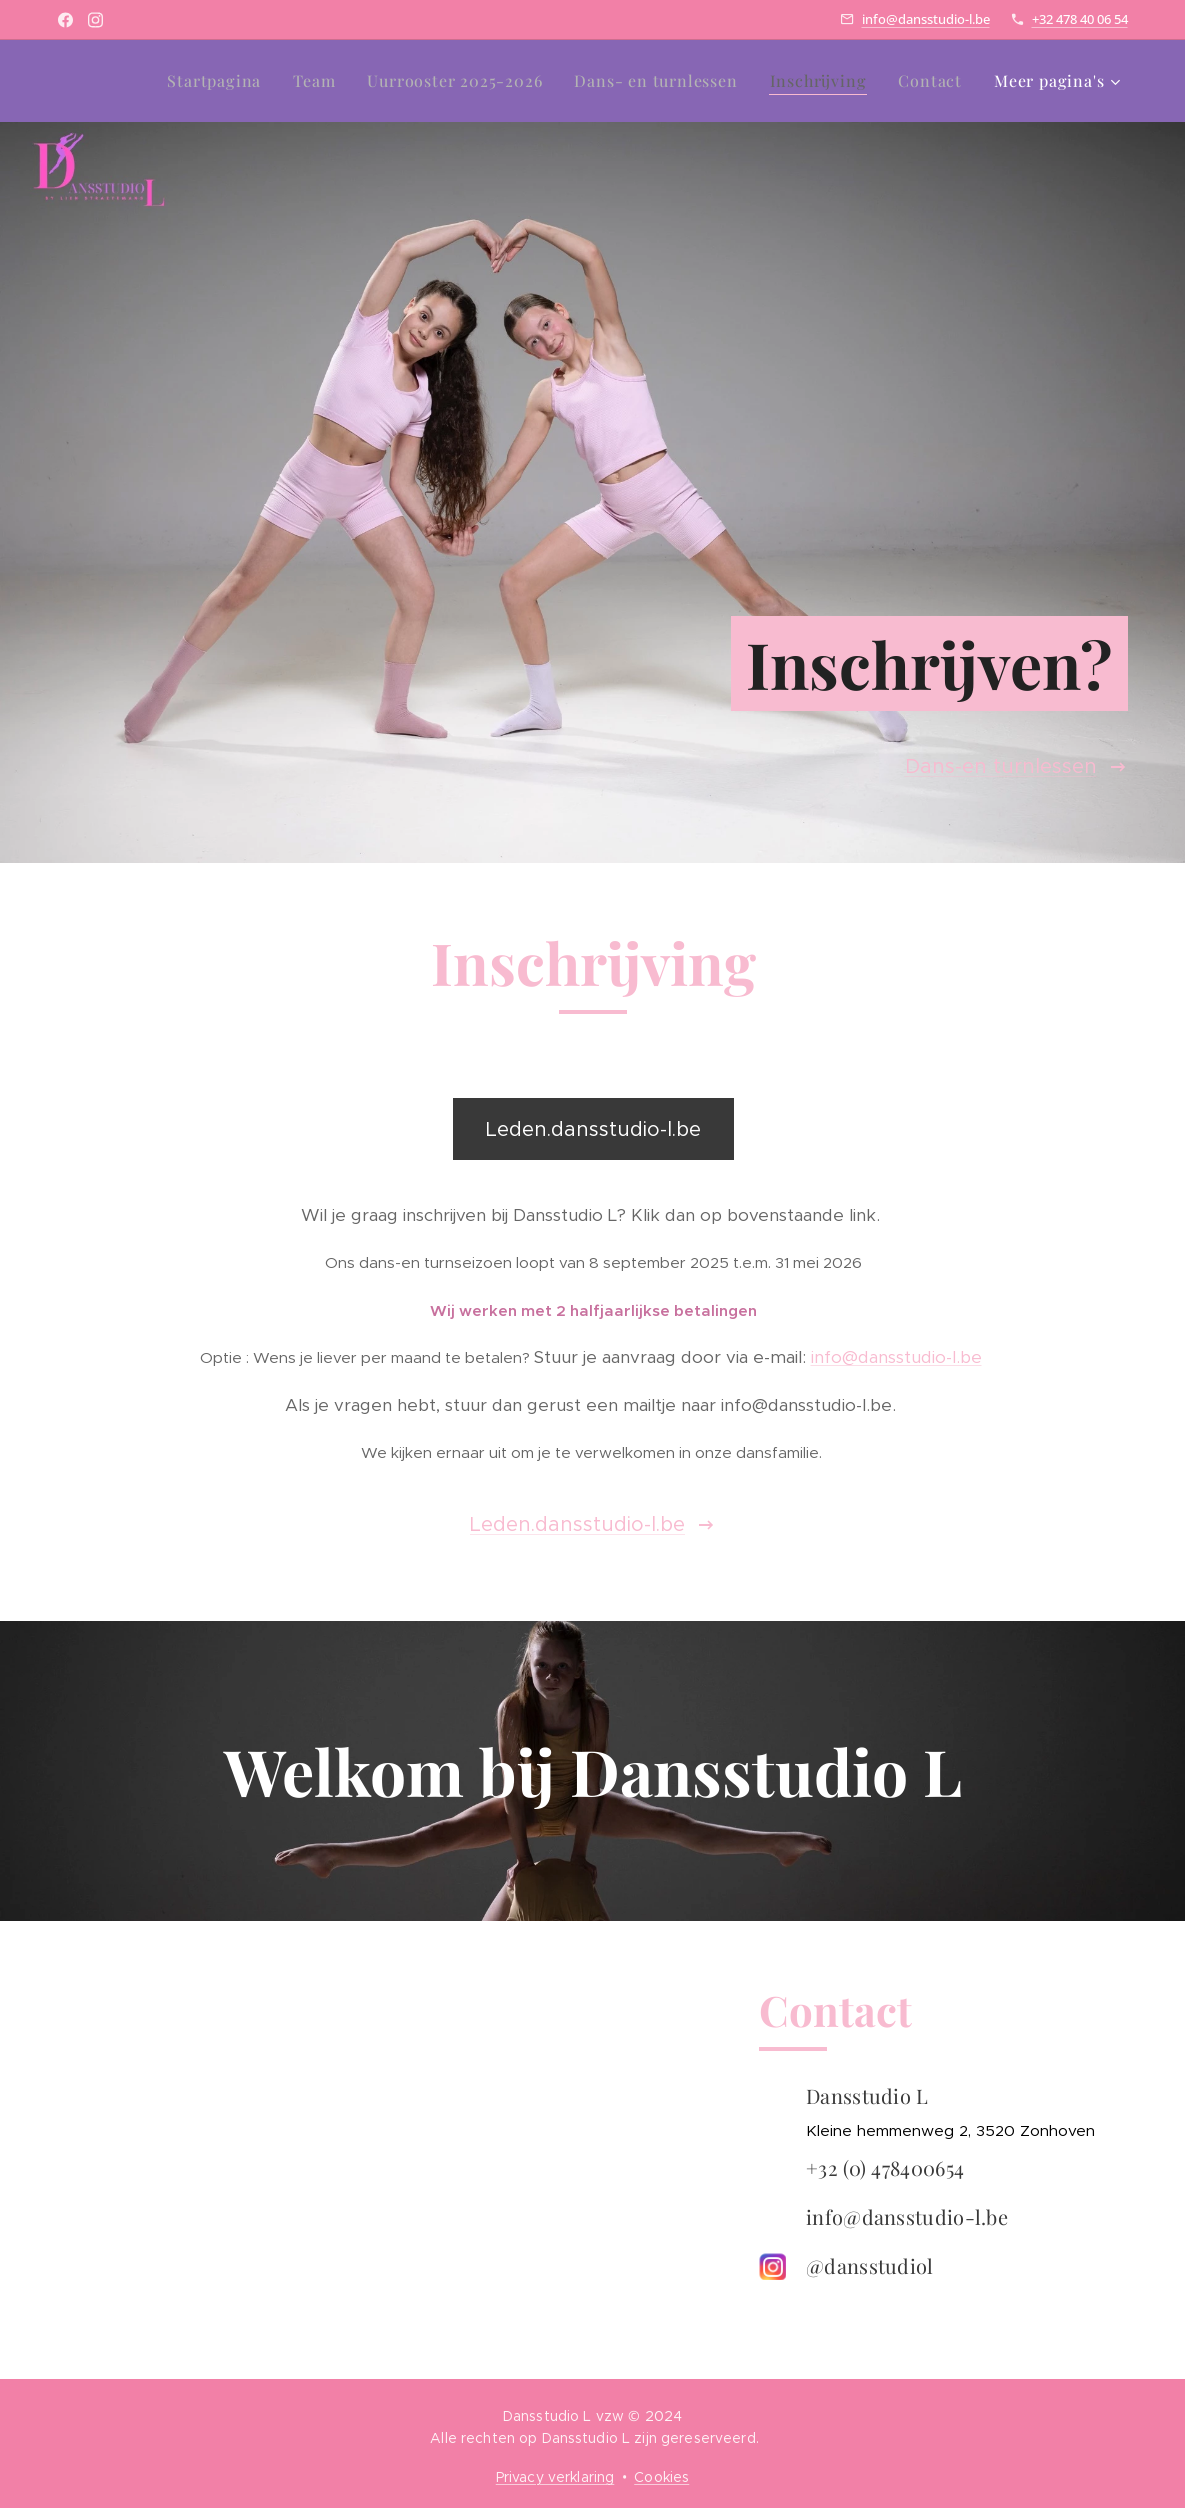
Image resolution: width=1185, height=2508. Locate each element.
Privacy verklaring (555, 2477)
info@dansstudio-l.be (926, 19)
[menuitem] (219, 81)
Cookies (661, 2477)
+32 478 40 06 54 (1080, 19)
